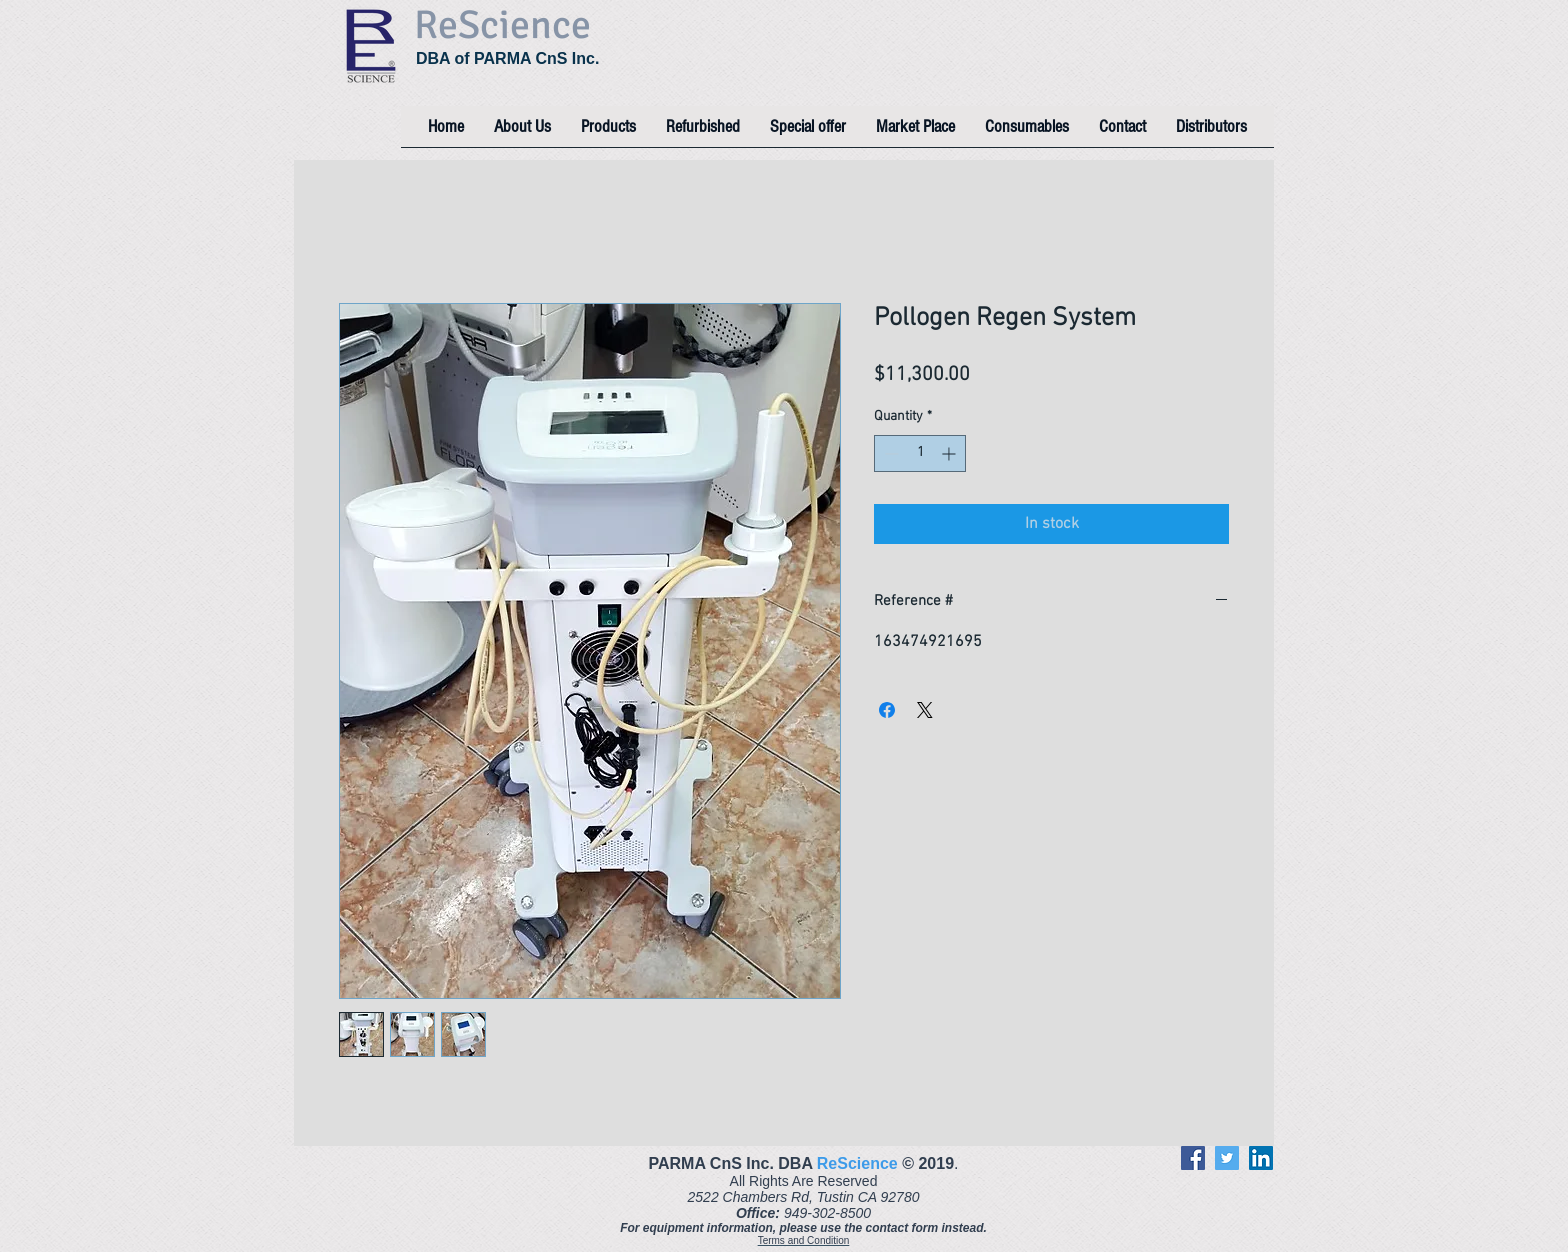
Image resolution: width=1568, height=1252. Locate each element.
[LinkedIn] (1261, 1158)
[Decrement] (889, 453)
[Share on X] (925, 710)
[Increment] (950, 453)
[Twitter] (1227, 1158)
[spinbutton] (920, 453)
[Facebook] (1193, 1158)
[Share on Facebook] (887, 710)
